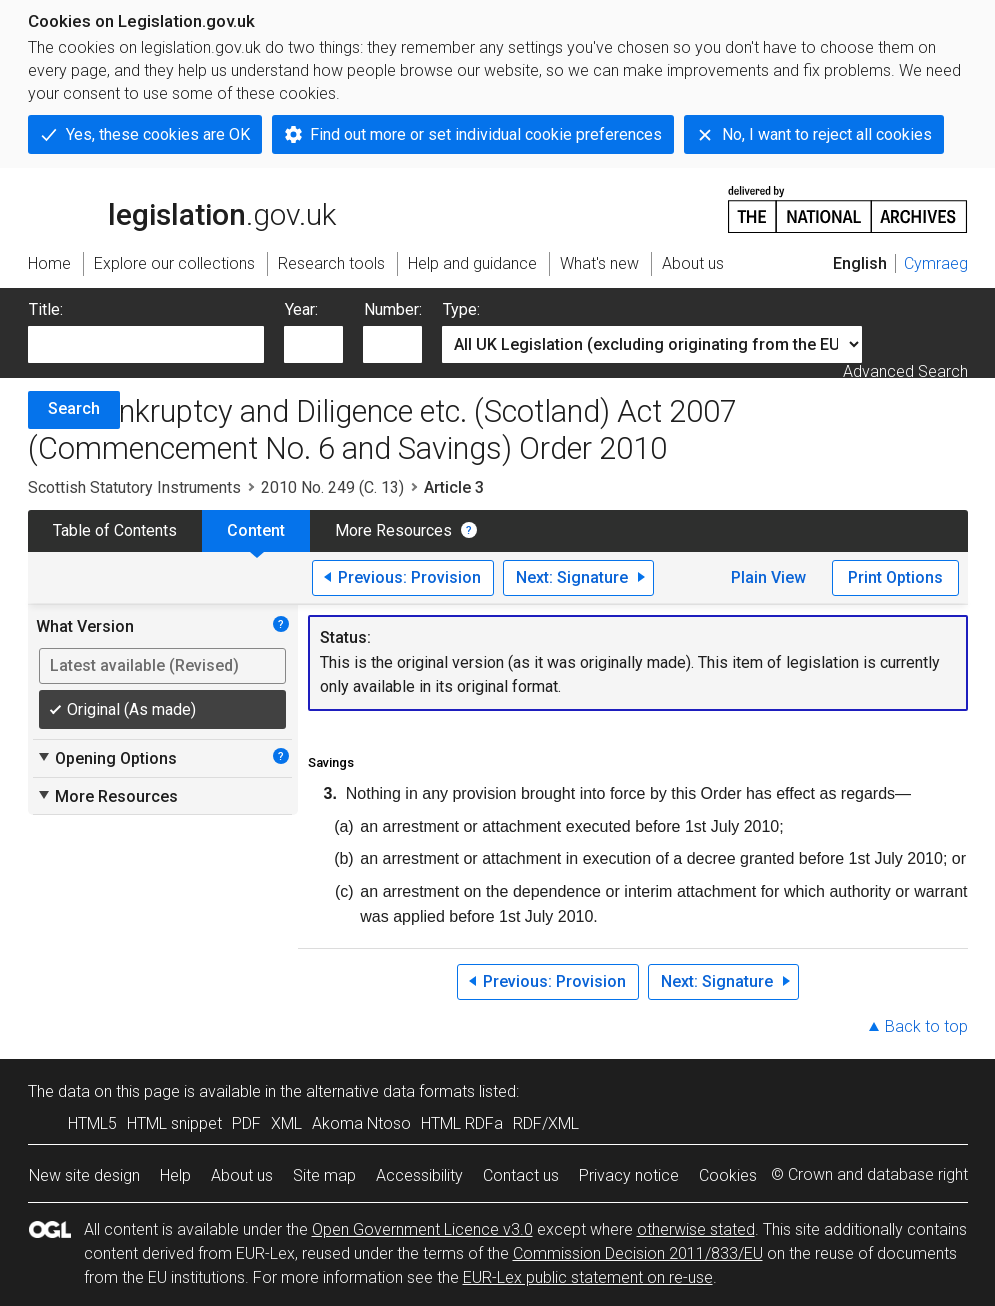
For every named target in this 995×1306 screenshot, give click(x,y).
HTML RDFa (462, 1123)
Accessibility (419, 1175)
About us (242, 1175)
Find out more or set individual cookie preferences (486, 134)
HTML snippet (174, 1123)
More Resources (393, 530)
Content (256, 530)
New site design (84, 1175)
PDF (246, 1123)
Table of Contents (115, 530)
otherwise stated (696, 1229)
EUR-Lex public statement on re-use (588, 1277)
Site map (324, 1175)
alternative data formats (390, 1091)
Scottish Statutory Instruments (134, 487)
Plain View (768, 577)
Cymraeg (936, 263)
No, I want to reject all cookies (827, 134)
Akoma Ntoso (361, 1123)
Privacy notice (629, 1175)
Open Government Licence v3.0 (422, 1229)
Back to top (926, 1026)
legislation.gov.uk (182, 208)
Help (175, 1175)
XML (286, 1123)
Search (74, 408)
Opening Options (106, 758)
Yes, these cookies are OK (158, 134)
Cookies (728, 1175)
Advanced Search (905, 371)
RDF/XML (546, 1123)
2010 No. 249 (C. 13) (332, 487)
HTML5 (92, 1123)
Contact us (521, 1175)
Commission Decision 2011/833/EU (638, 1253)
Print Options (895, 577)
